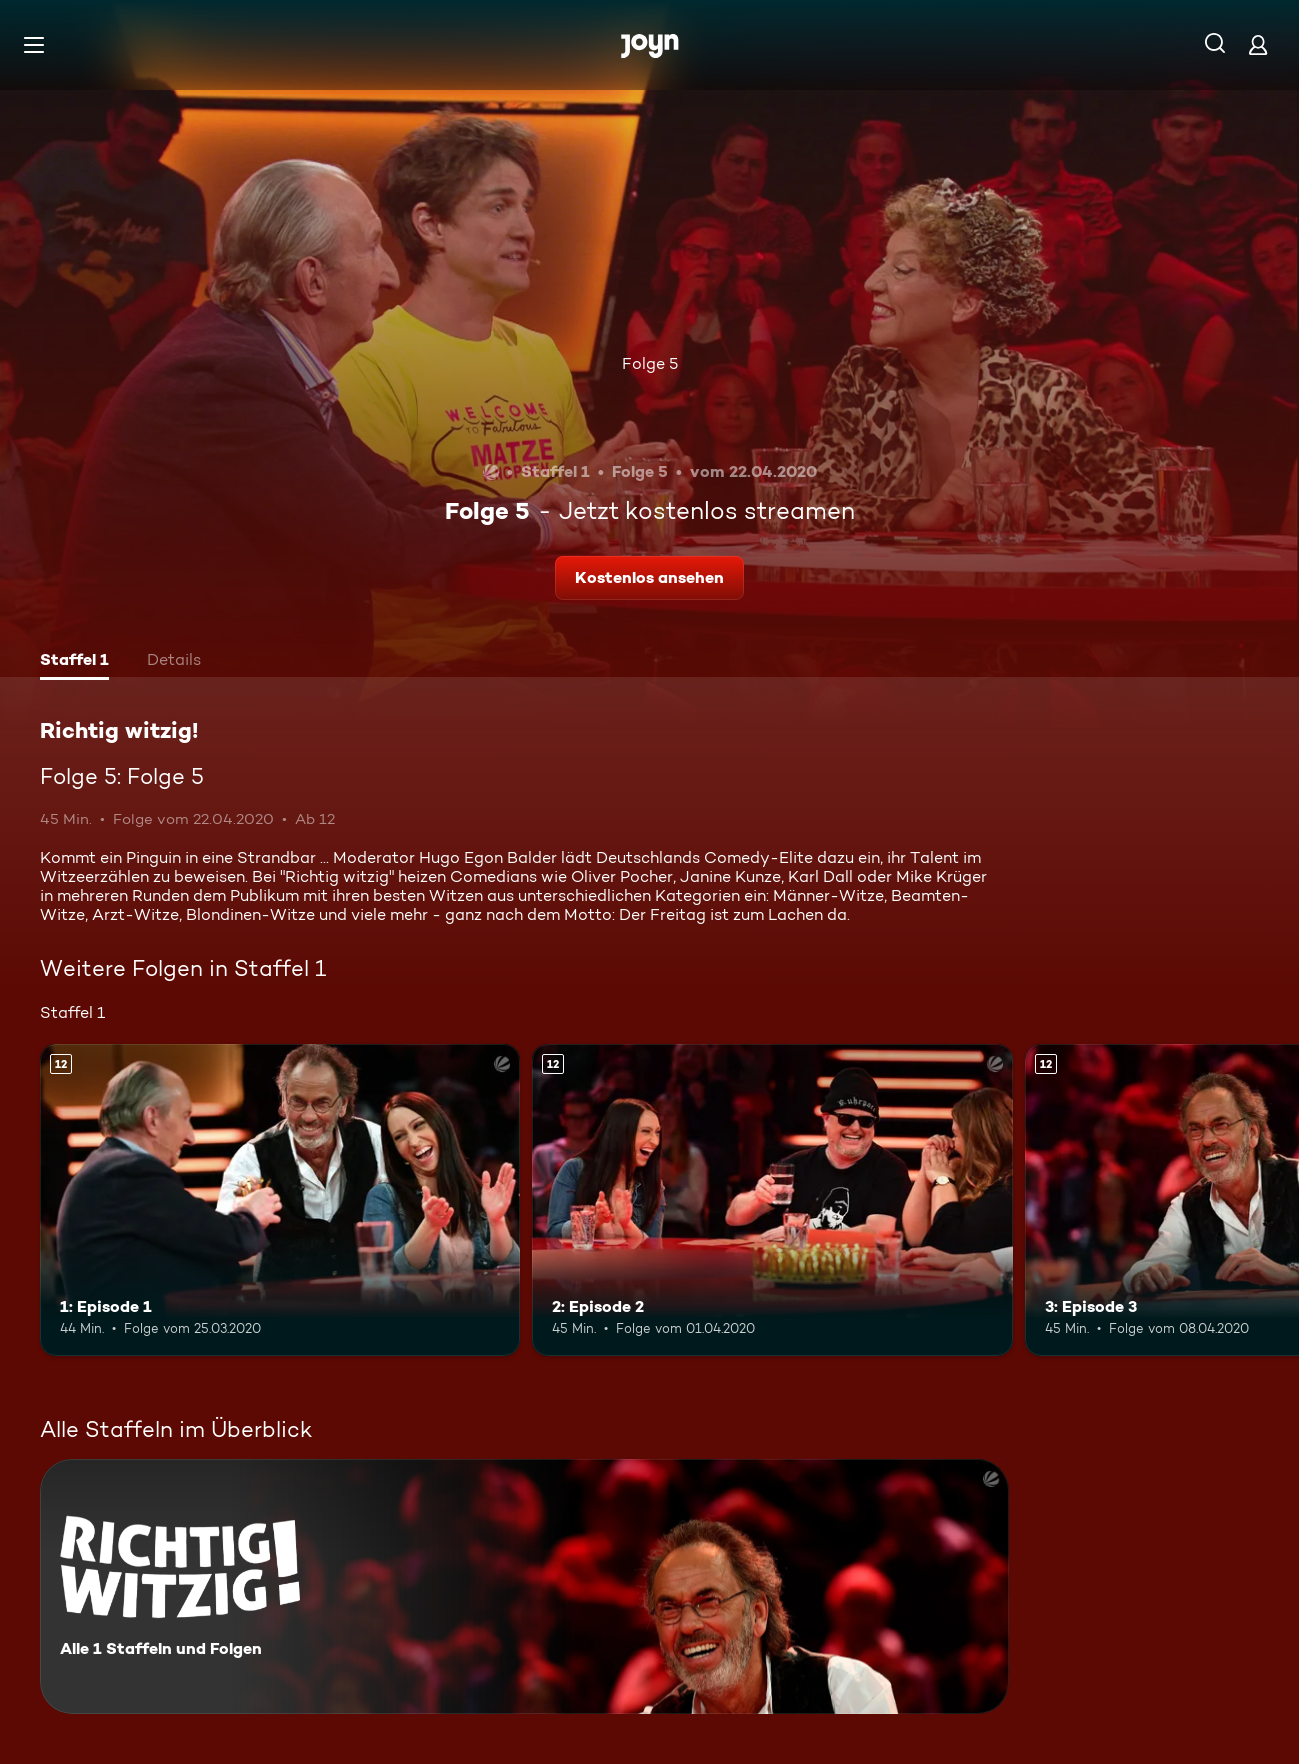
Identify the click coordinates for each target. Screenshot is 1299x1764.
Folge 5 (650, 363)
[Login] (1258, 44)
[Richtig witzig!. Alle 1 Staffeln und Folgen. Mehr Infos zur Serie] (524, 1586)
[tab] (74, 662)
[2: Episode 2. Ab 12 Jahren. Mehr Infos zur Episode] (772, 1200)
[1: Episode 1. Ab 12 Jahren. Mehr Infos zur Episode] (280, 1200)
